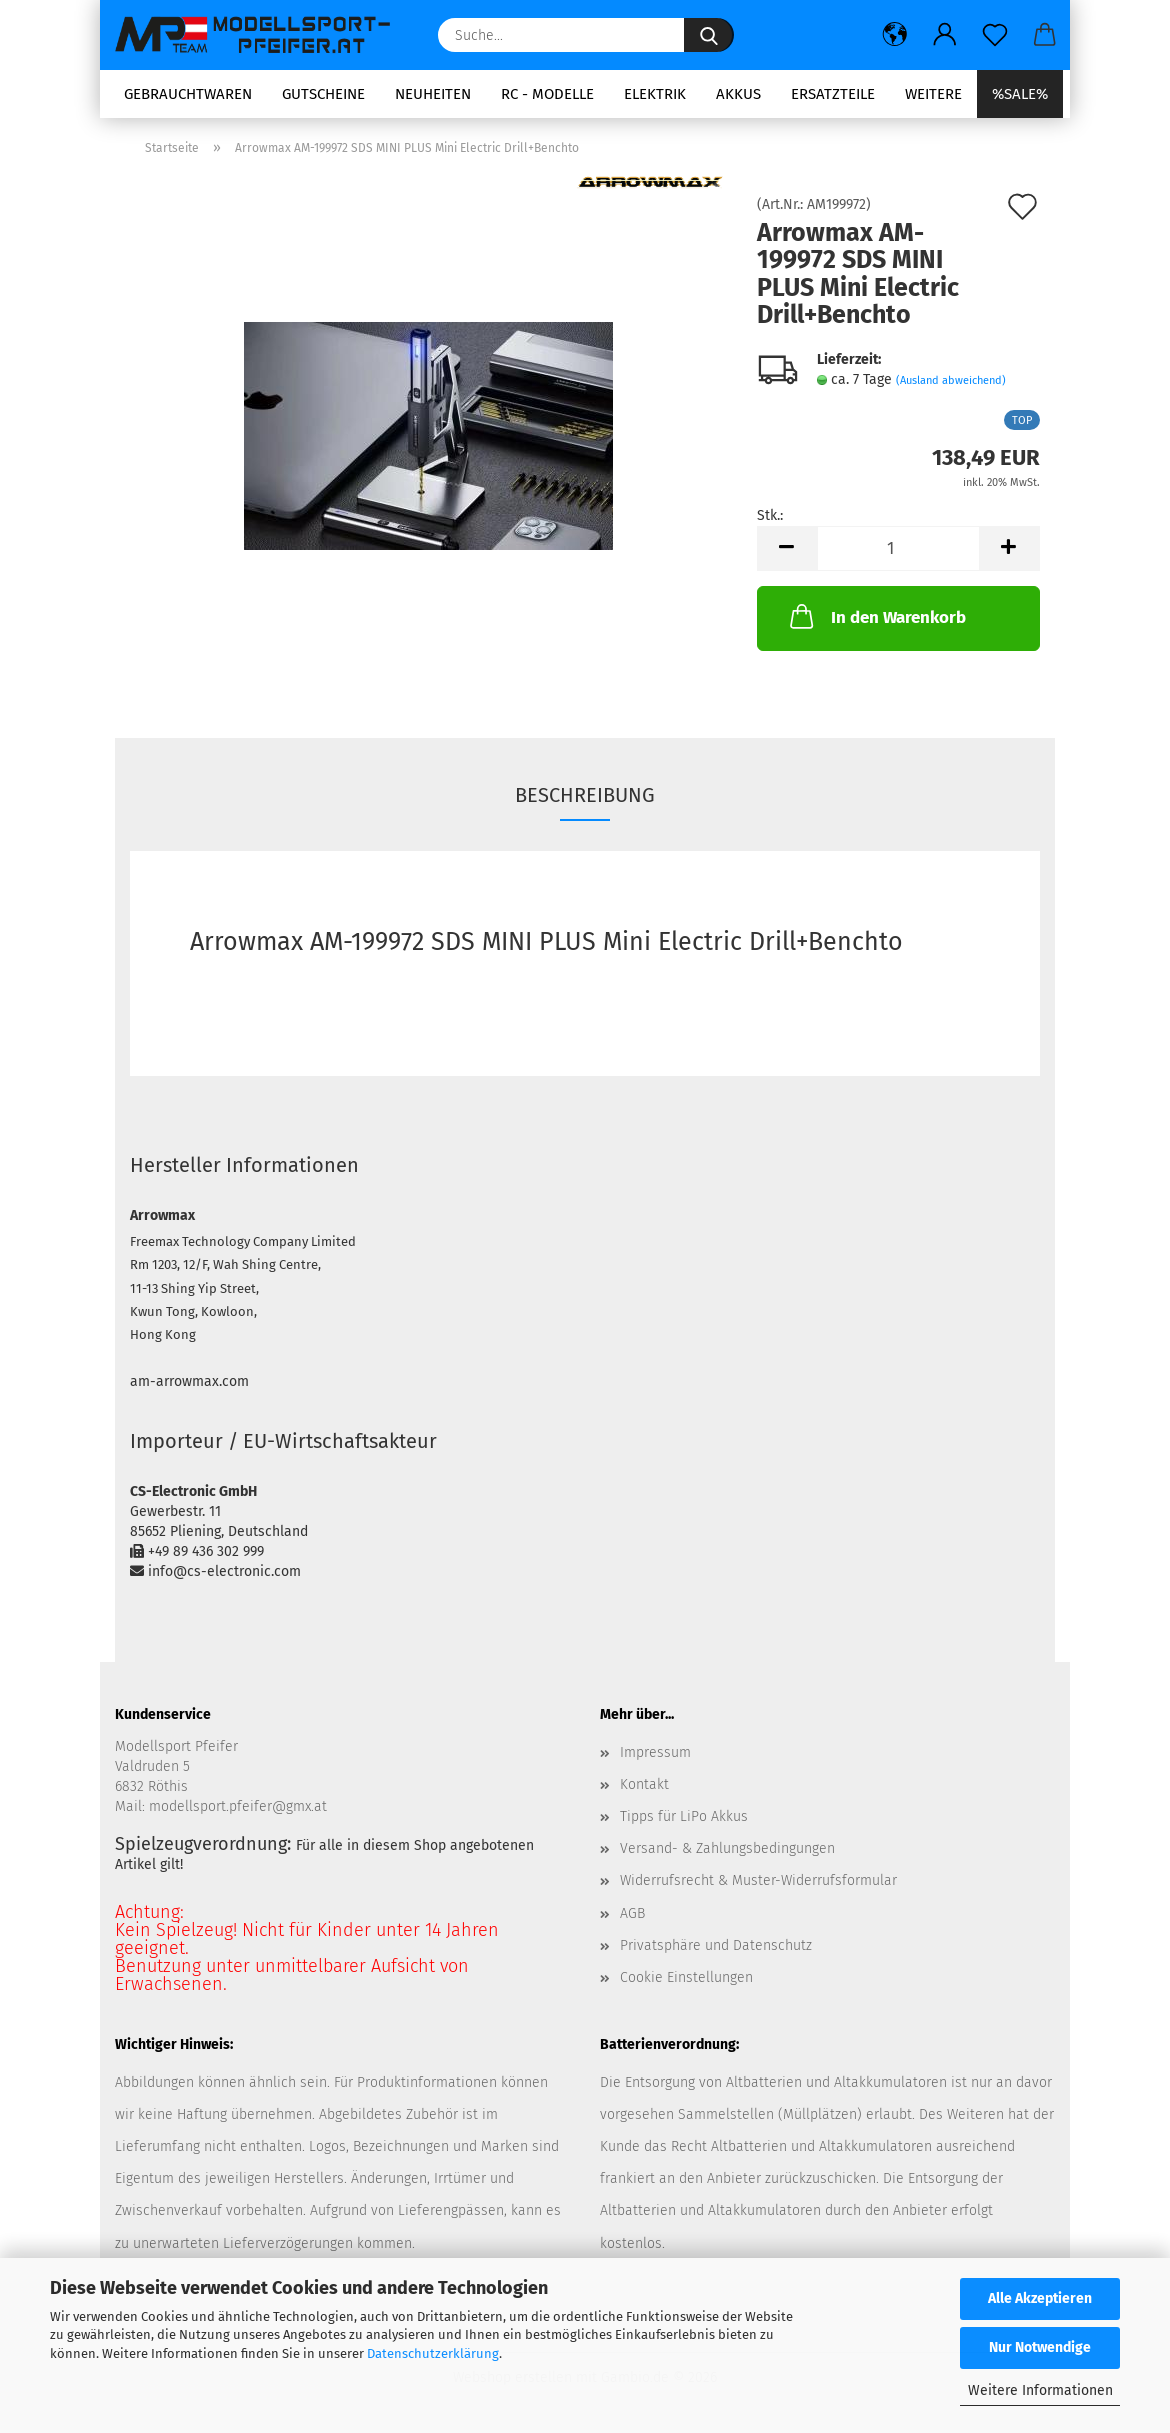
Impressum (655, 1752)
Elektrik (655, 94)
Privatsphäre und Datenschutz (716, 1945)
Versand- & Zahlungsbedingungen (727, 1848)
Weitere (933, 94)
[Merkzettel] (995, 35)
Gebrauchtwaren (188, 94)
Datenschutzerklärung (433, 2353)
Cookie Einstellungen (686, 1977)
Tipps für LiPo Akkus (684, 1816)
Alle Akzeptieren (1040, 2298)
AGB (632, 1913)
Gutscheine (323, 94)
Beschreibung (585, 795)
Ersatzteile (833, 94)
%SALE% (1020, 94)
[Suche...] (709, 35)
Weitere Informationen (1040, 2390)
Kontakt (644, 1784)
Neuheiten (433, 94)
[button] (895, 35)
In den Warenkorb (876, 616)
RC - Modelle (547, 94)
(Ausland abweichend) (951, 380)
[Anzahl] (898, 548)
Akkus (738, 94)
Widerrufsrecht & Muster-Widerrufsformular (758, 1880)
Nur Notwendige (1040, 2347)
